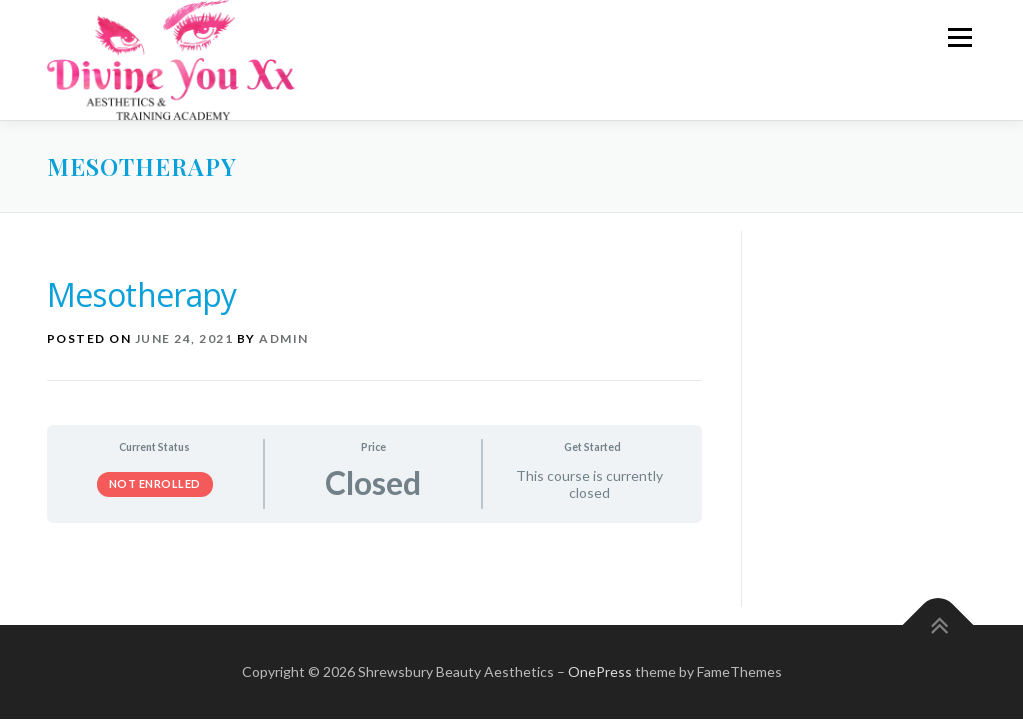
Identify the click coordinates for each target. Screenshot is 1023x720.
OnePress (600, 671)
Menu (959, 37)
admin (284, 338)
